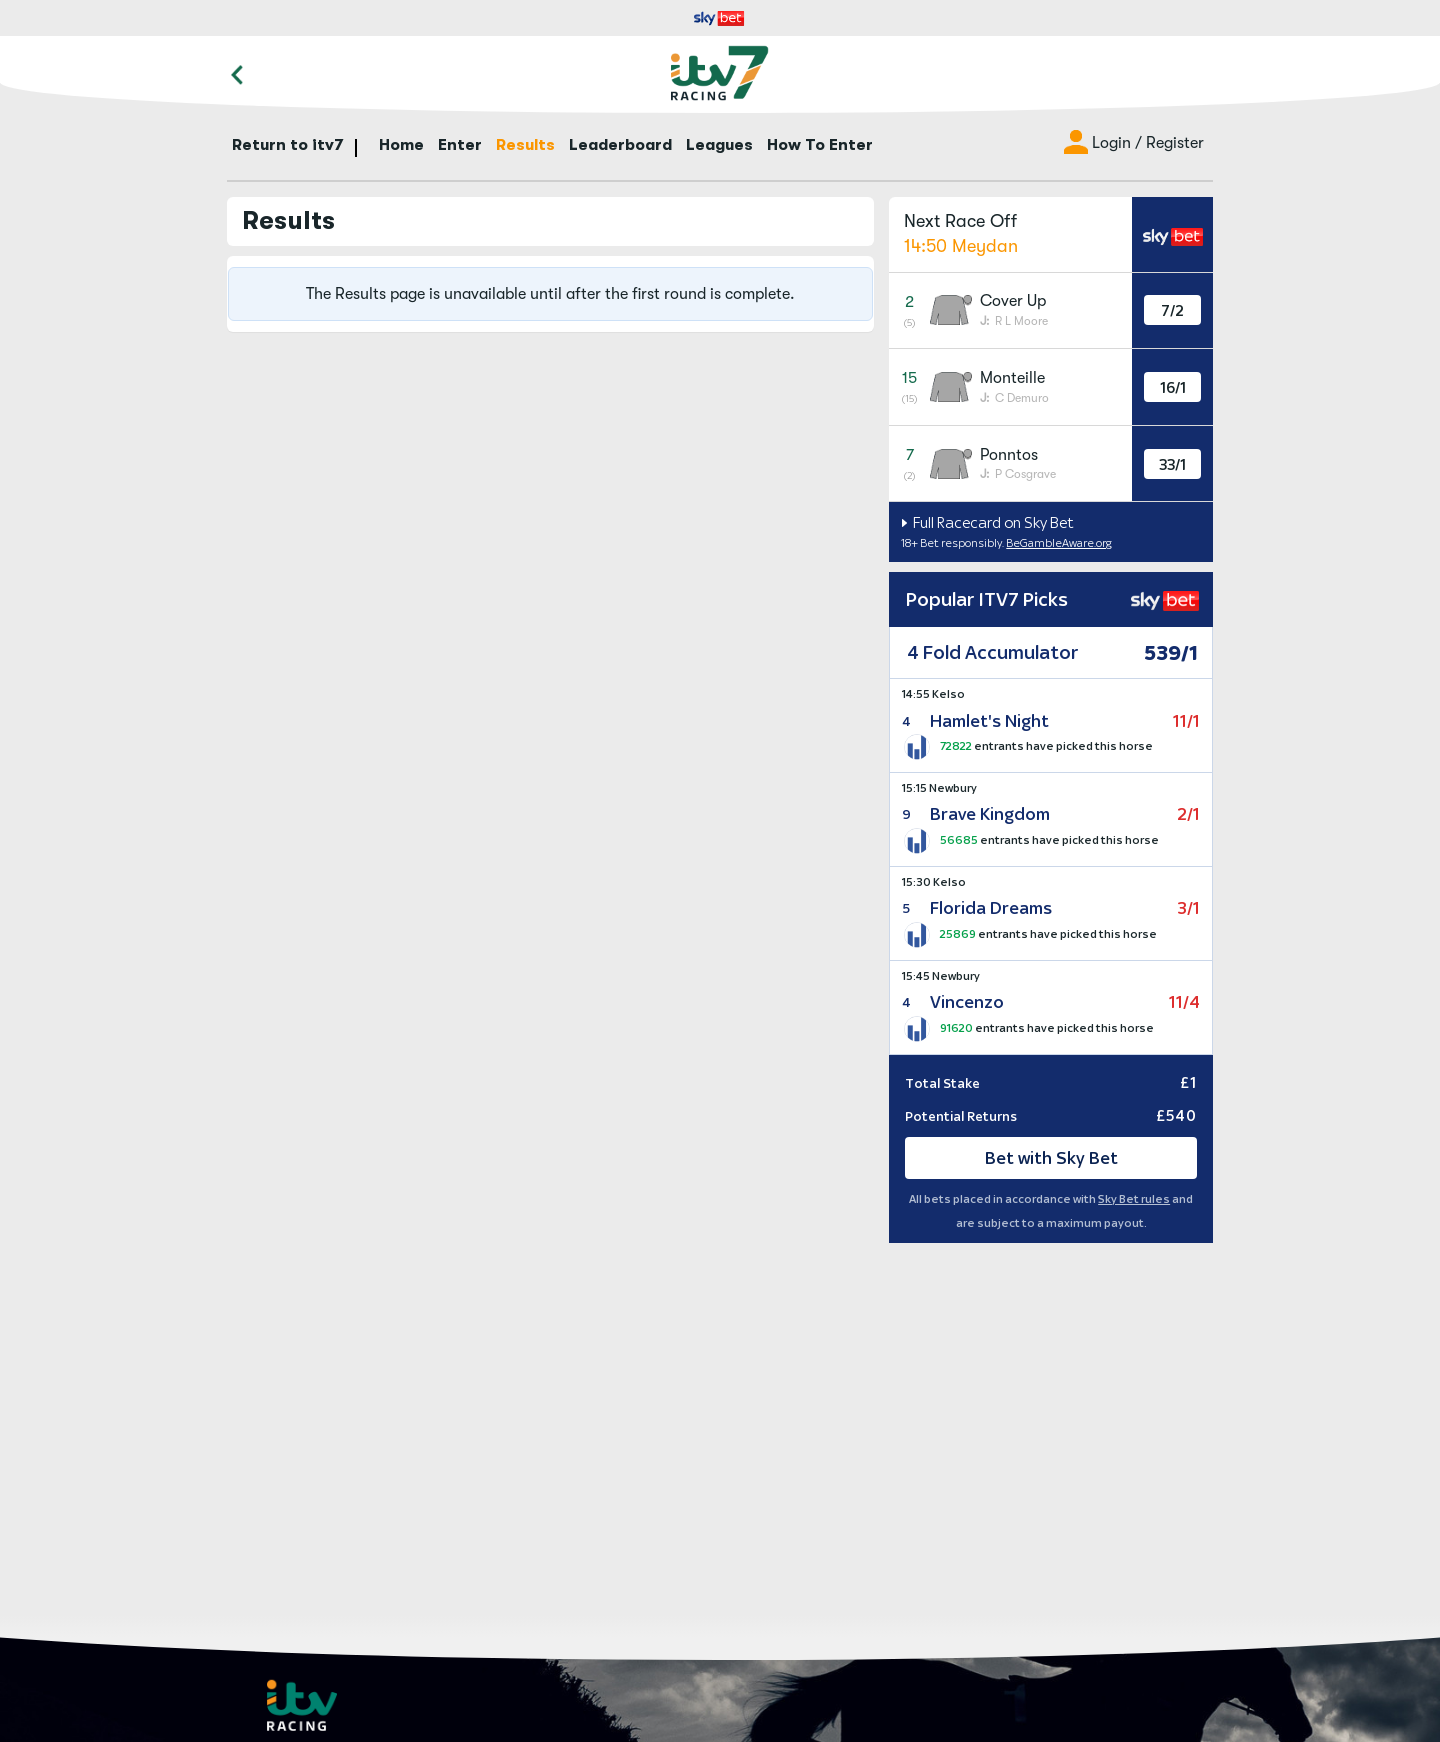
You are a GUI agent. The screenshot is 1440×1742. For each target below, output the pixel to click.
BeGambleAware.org (1059, 543)
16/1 (1173, 387)
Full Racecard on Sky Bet (992, 522)
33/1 (1172, 464)
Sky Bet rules (1134, 1199)
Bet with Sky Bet (1051, 1158)
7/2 (1172, 310)
